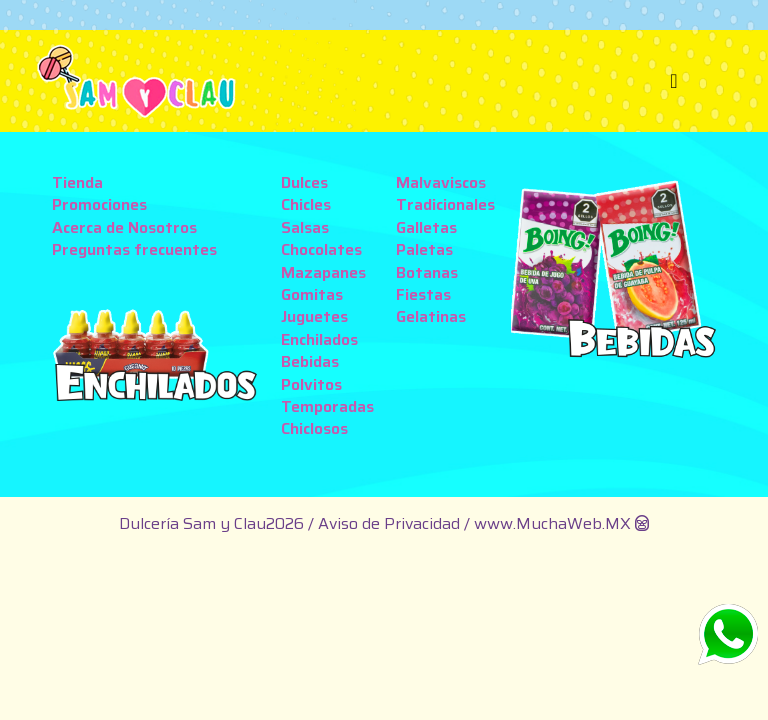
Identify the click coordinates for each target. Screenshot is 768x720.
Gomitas (312, 294)
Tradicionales (445, 204)
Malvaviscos (441, 182)
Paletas (424, 249)
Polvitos (311, 384)
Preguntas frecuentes (134, 249)
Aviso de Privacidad (391, 523)
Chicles (306, 204)
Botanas (427, 272)
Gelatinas (431, 316)
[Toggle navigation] (674, 81)
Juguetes (314, 316)
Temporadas (327, 406)
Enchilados (319, 339)
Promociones (99, 204)
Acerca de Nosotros (124, 227)
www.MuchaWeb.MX (552, 523)
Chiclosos (314, 428)
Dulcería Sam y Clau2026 (211, 523)
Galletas (426, 227)
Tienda (77, 182)
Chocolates (321, 249)
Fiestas (423, 294)
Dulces (304, 182)
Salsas (305, 227)
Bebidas (310, 361)
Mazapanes (323, 272)
